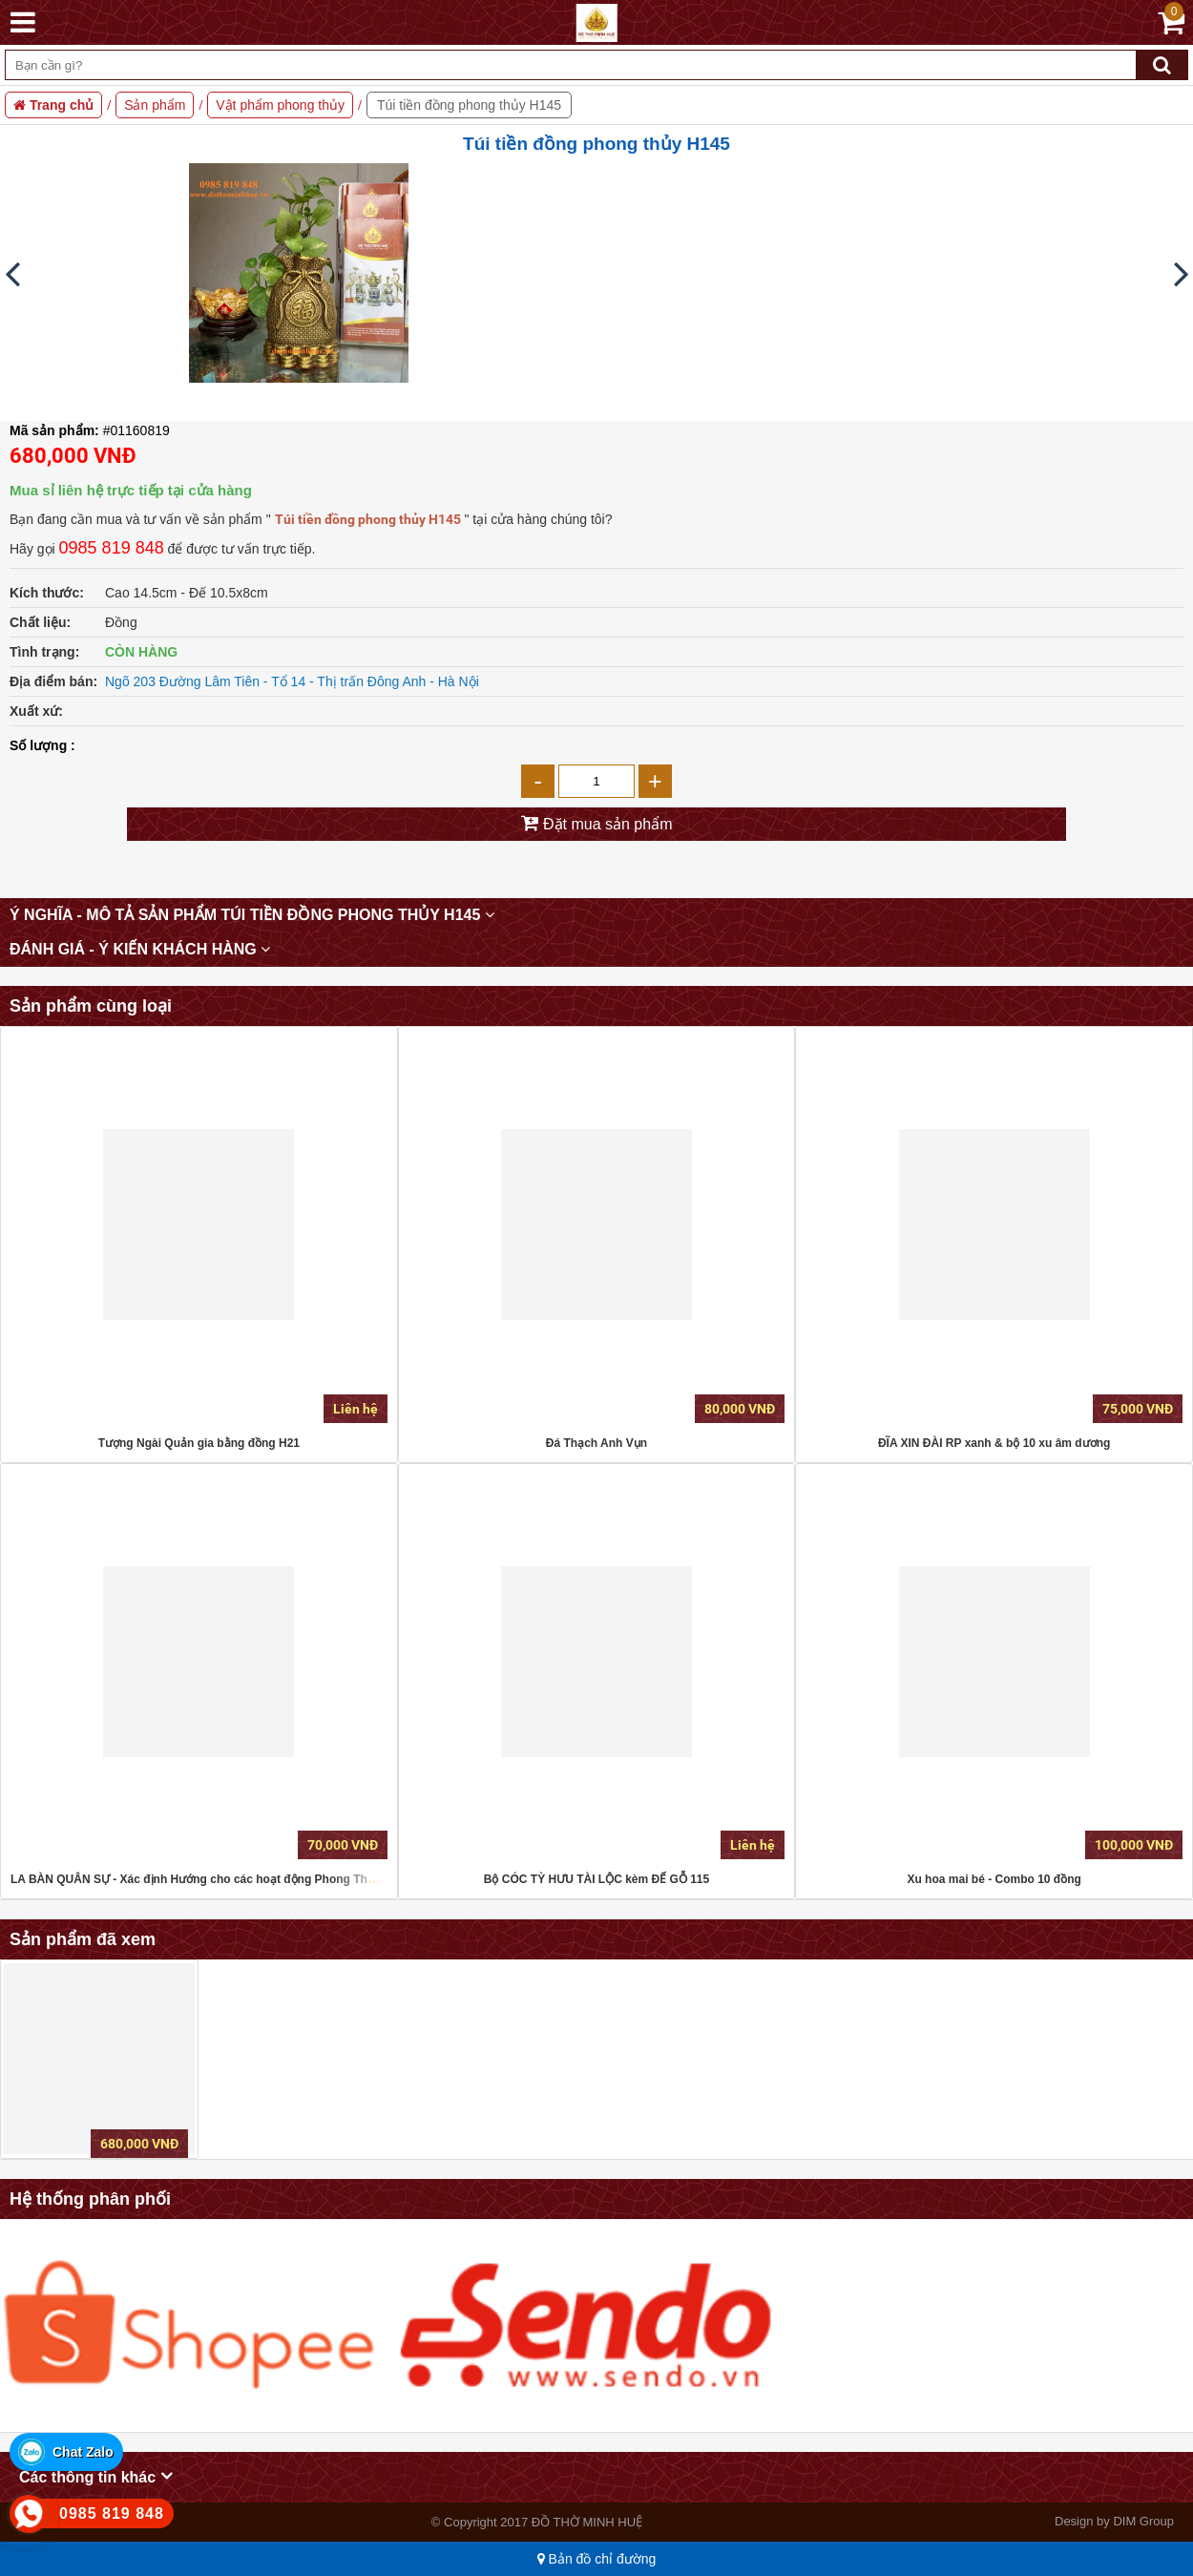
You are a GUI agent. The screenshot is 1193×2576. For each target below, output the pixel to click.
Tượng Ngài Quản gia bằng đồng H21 (199, 1443)
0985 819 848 (111, 547)
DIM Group (1143, 2521)
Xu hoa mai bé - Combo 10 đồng (993, 1879)
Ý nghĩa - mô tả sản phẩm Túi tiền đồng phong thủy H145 (252, 915)
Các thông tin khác (96, 2475)
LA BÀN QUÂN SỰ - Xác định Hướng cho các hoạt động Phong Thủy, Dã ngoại (222, 1879)
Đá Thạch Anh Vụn (596, 1443)
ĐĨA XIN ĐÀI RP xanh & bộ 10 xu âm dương (994, 1443)
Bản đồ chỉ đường (597, 2558)
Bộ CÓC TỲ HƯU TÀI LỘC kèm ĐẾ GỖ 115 (596, 1879)
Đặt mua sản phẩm (606, 824)
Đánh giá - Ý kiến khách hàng (140, 949)
